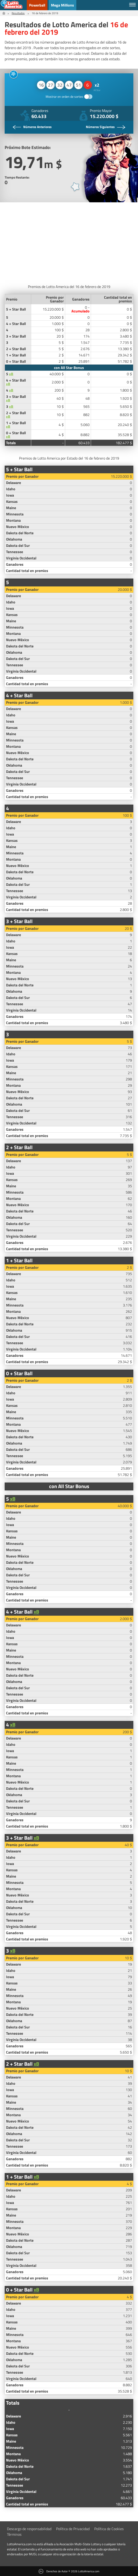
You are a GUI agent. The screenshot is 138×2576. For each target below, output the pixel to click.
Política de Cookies (109, 2529)
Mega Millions (62, 5)
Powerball (37, 5)
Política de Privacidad (73, 2529)
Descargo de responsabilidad (29, 2529)
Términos (14, 2534)
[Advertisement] (69, 241)
